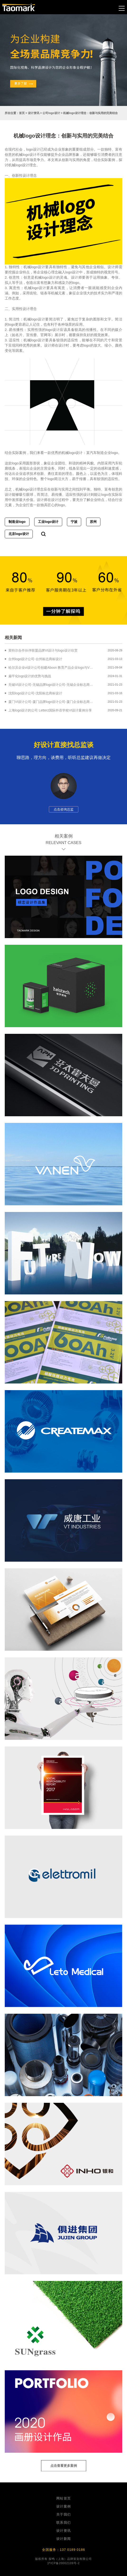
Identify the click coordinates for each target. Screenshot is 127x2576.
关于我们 (63, 2514)
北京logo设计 (19, 534)
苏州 (93, 522)
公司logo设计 (51, 113)
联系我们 (63, 2522)
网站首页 (63, 2498)
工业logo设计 (48, 522)
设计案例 (63, 2506)
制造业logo (17, 522)
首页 (22, 113)
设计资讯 (33, 113)
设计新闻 (63, 2538)
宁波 (74, 522)
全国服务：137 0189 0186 (63, 2550)
